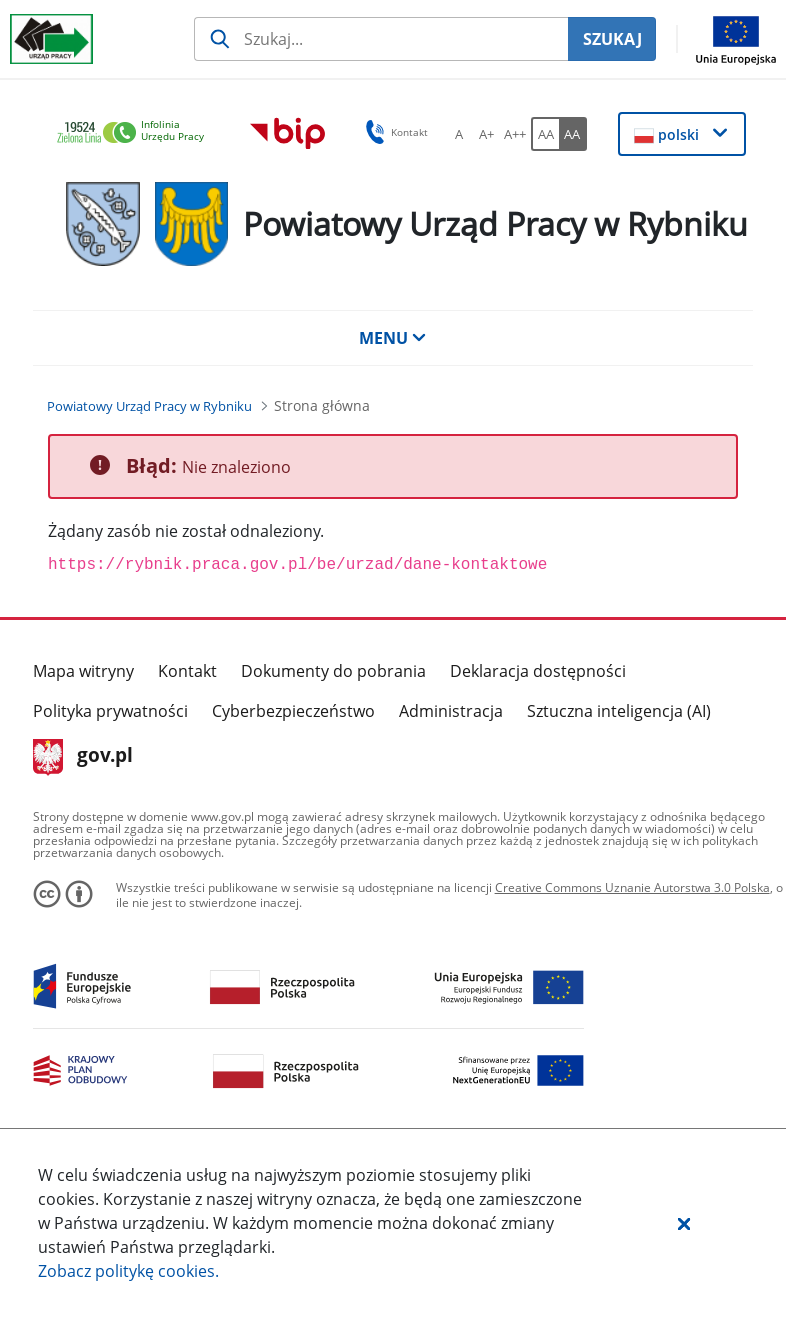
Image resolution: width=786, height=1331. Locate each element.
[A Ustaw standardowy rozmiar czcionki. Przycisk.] (459, 134)
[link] (136, 133)
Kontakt (187, 671)
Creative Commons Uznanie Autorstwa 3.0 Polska (632, 887)
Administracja (451, 711)
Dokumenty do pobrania (333, 671)
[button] (684, 1223)
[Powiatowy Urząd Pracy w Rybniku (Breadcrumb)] (149, 406)
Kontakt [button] (393, 132)
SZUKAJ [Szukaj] (612, 39)
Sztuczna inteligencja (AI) (619, 711)
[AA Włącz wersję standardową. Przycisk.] (545, 134)
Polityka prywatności (110, 711)
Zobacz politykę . (128, 1271)
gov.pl (83, 757)
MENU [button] (393, 338)
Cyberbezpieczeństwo (293, 711)
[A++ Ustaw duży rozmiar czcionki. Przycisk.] (515, 134)
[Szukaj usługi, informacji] (381, 39)
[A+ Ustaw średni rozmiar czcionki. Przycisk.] (487, 134)
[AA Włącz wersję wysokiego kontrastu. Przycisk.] (573, 134)
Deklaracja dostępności (538, 671)
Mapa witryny (83, 671)
